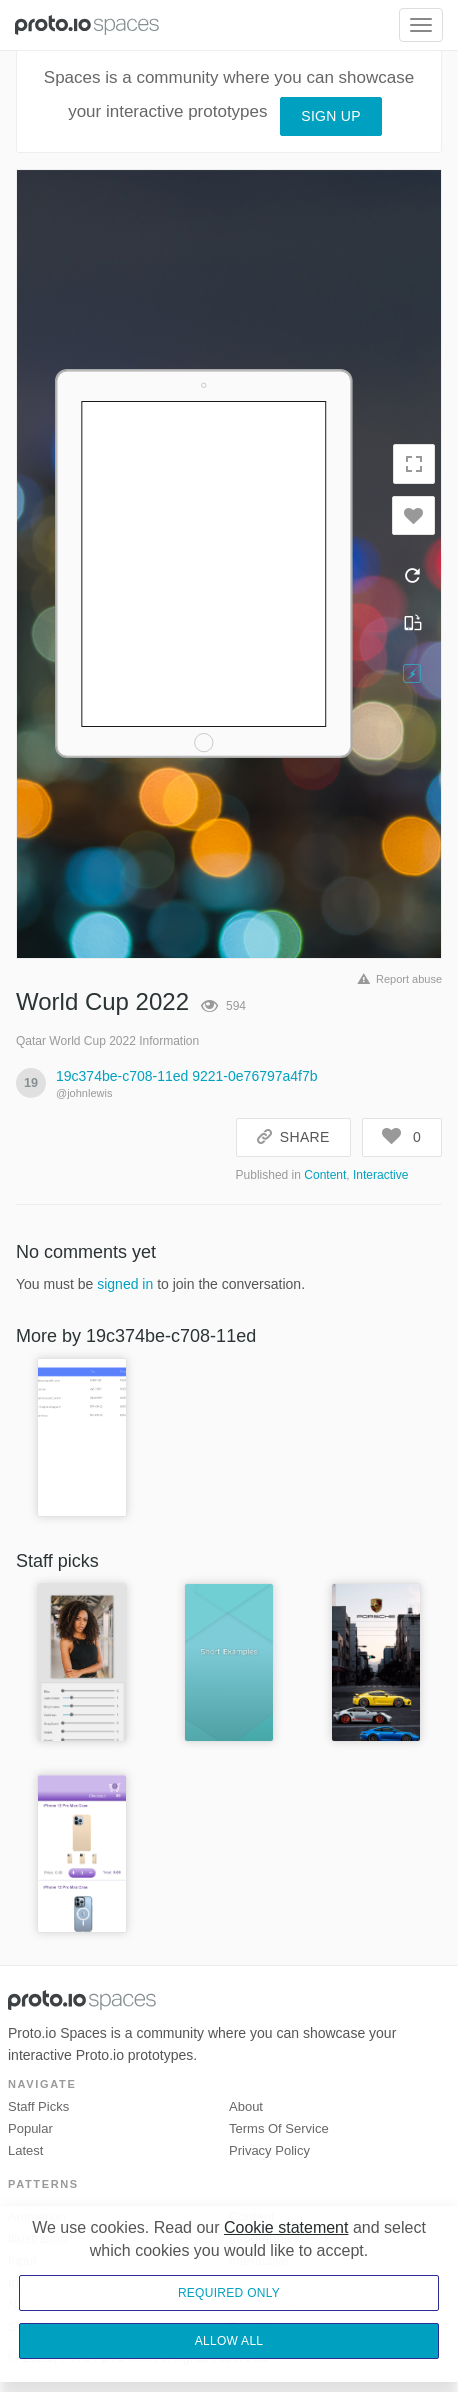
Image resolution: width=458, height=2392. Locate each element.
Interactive (380, 1175)
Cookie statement (286, 2227)
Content (325, 1175)
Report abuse (396, 979)
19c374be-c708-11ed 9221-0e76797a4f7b (187, 1076)
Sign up (331, 116)
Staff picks (38, 2106)
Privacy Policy (269, 2150)
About (246, 2106)
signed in (125, 1284)
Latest (25, 2150)
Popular (30, 2128)
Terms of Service (279, 2128)
